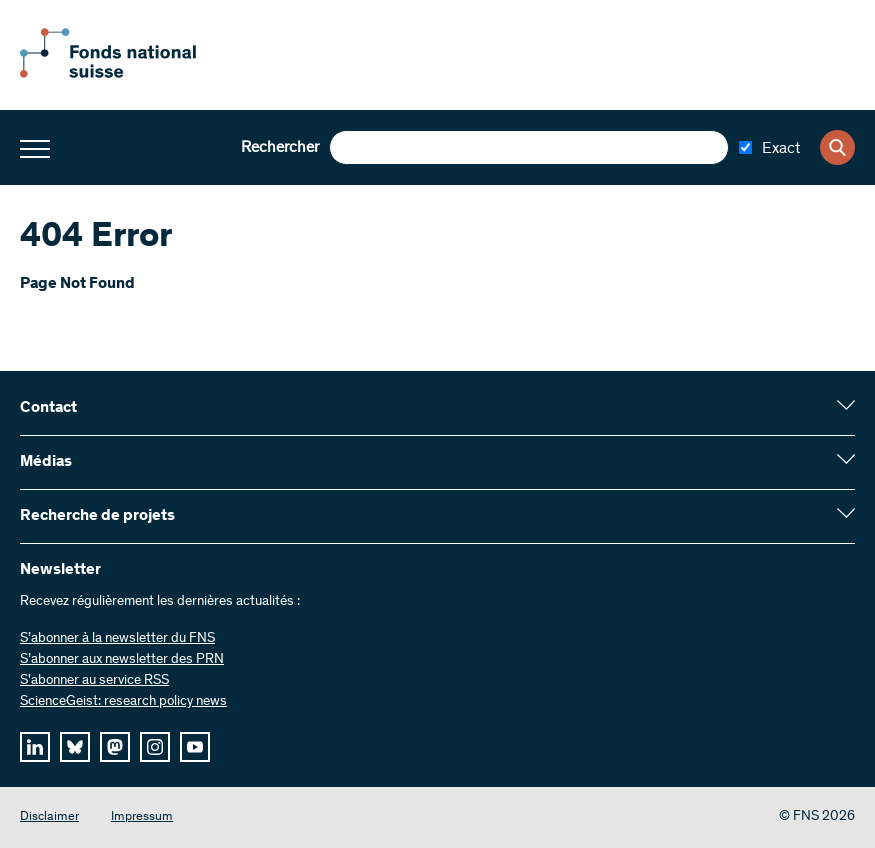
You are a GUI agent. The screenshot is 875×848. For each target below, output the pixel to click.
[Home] (130, 74)
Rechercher (280, 148)
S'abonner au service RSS (94, 681)
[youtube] (195, 747)
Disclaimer (49, 817)
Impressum (142, 817)
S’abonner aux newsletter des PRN (122, 660)
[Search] (837, 147)
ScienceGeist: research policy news (123, 702)
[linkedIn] (35, 747)
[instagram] (155, 747)
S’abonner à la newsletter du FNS (117, 639)
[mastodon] (115, 747)
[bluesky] (75, 747)
